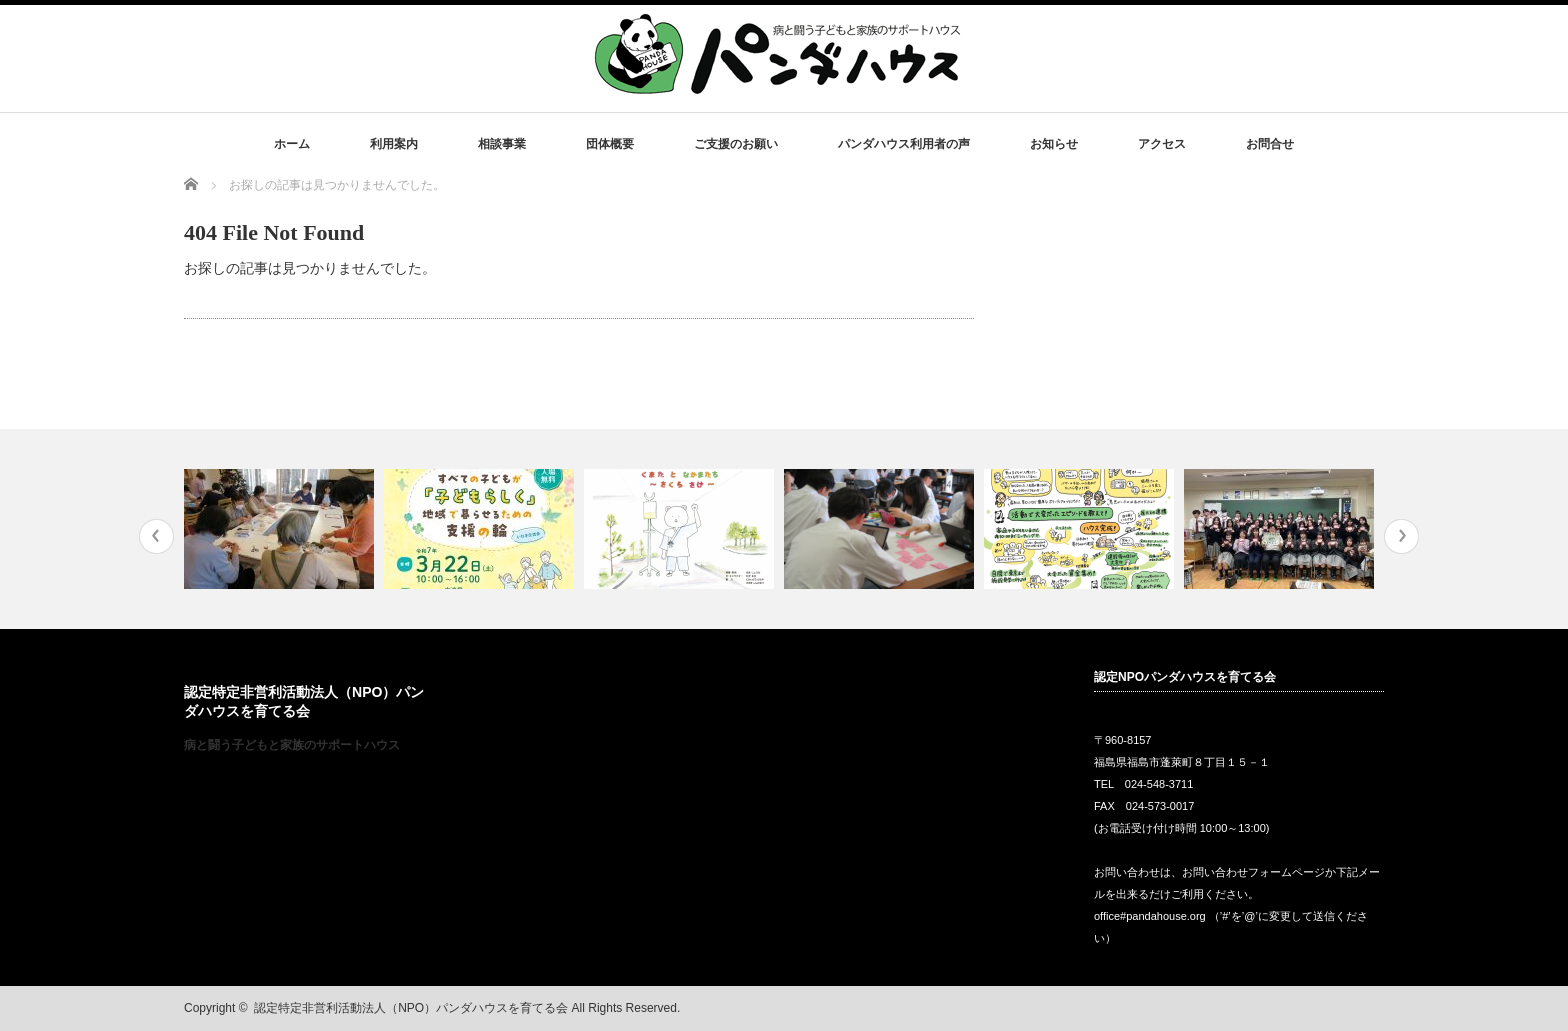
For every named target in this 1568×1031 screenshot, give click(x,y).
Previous (156, 536)
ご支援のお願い (736, 144)
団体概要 (610, 144)
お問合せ (1270, 144)
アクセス (1162, 144)
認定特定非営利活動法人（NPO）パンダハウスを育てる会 (411, 1008)
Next (1401, 536)
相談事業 (502, 144)
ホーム (292, 144)
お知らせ (1054, 144)
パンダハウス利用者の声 (904, 144)
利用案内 (394, 144)
